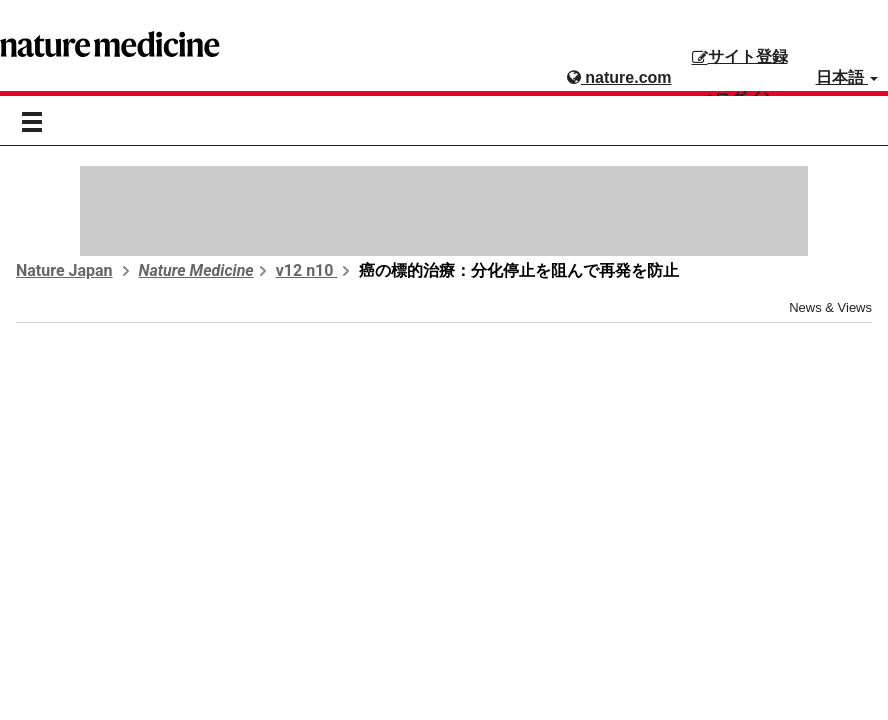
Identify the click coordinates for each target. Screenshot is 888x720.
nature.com (619, 77)
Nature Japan (64, 270)
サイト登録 (740, 56)
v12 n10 (307, 270)
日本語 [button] (847, 77)
